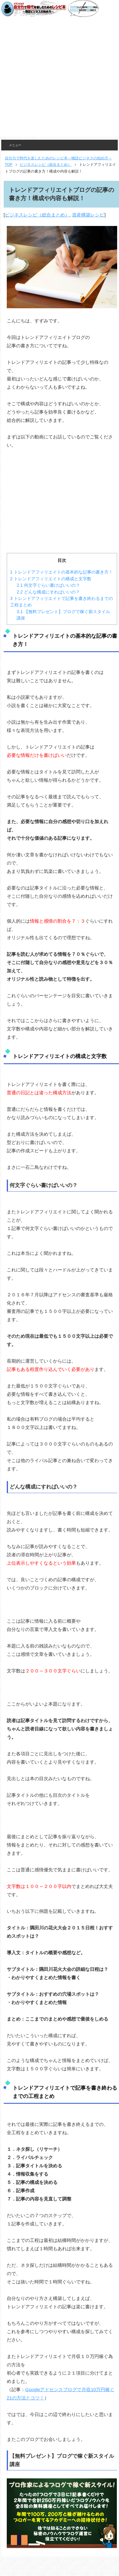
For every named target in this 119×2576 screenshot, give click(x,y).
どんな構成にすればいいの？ (48, 592)
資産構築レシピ (88, 214)
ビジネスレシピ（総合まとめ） (37, 214)
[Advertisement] (57, 79)
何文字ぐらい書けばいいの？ (48, 585)
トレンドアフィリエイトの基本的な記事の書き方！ (61, 572)
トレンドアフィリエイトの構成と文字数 (50, 578)
